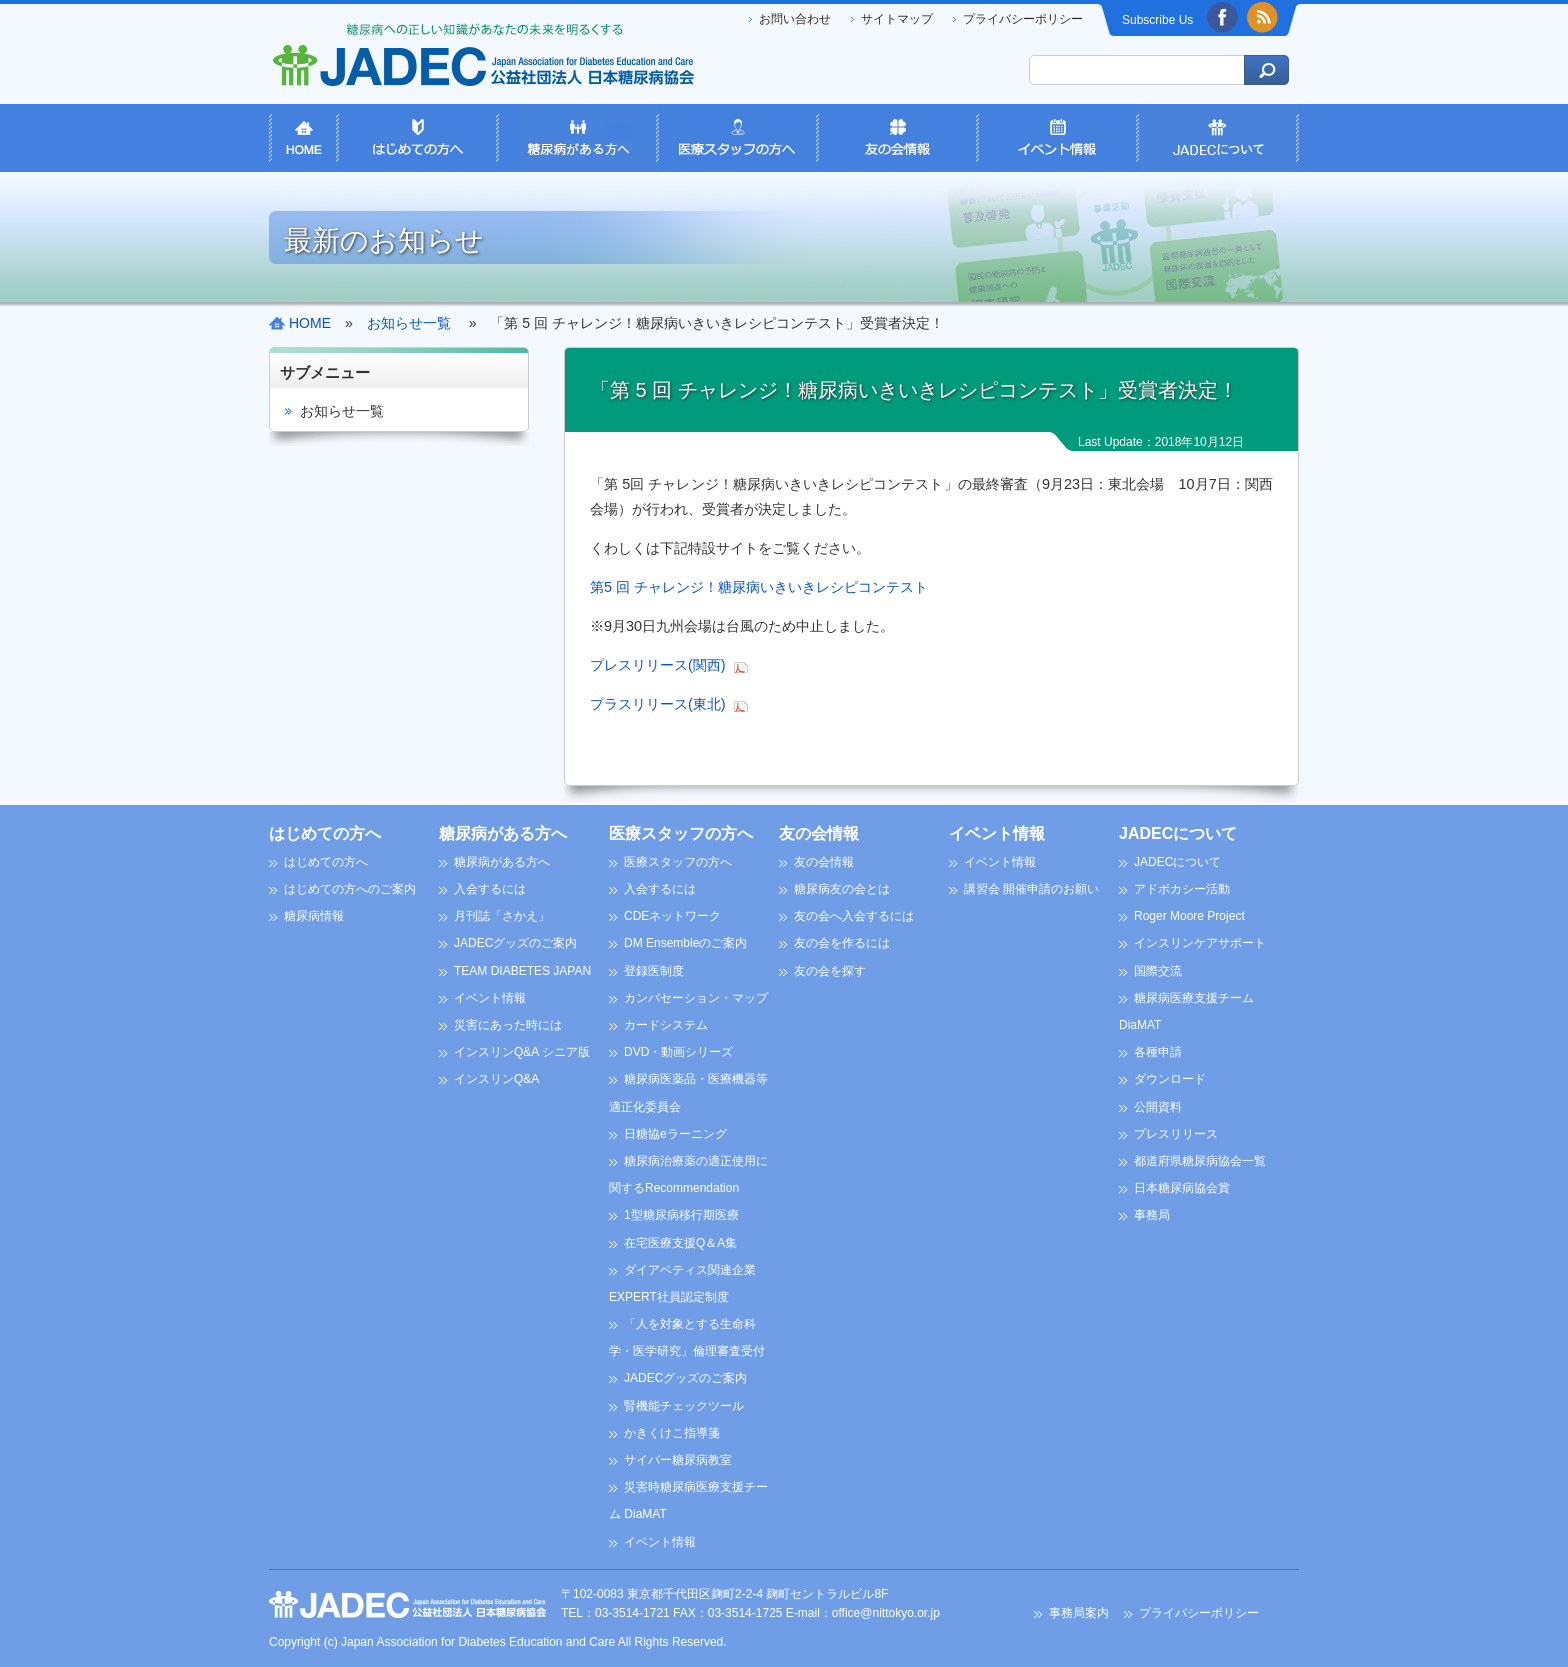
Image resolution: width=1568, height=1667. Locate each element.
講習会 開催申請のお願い (1031, 889)
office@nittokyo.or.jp (886, 1613)
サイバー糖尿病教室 (678, 1460)
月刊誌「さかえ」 (502, 916)
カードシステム (666, 1025)
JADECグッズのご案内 (515, 943)
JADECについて (1178, 833)
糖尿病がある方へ (503, 833)
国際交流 (1158, 971)
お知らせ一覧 (342, 411)
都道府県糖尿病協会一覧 (1200, 1161)
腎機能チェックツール (684, 1406)
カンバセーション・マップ (696, 998)
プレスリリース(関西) (658, 665)
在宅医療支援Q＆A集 (680, 1243)
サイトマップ (897, 19)
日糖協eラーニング (675, 1134)
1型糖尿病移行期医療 (681, 1215)
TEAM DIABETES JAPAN (522, 971)
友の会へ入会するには (854, 916)
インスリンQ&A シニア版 (522, 1052)
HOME (310, 323)
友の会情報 (819, 833)
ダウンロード (1170, 1079)
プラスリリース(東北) (658, 704)
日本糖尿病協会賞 (1182, 1188)
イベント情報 (490, 998)
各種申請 (1158, 1052)
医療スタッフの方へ (681, 833)
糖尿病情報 (314, 916)
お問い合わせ (795, 19)
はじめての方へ (325, 833)
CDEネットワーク (672, 916)
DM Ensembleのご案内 (685, 943)
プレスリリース (1176, 1134)
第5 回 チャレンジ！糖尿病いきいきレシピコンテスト (759, 587)
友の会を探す (830, 971)
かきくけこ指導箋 (672, 1433)
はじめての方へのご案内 (350, 889)
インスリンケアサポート (1200, 943)
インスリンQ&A (496, 1079)
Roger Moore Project (1189, 916)
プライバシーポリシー (1023, 19)
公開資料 (1158, 1107)
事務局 (1152, 1215)
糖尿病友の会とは (842, 889)
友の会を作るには (842, 943)
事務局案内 (1079, 1613)
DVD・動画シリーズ (678, 1052)
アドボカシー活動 (1182, 889)
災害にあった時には (508, 1025)
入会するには (490, 889)
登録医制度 (654, 971)
